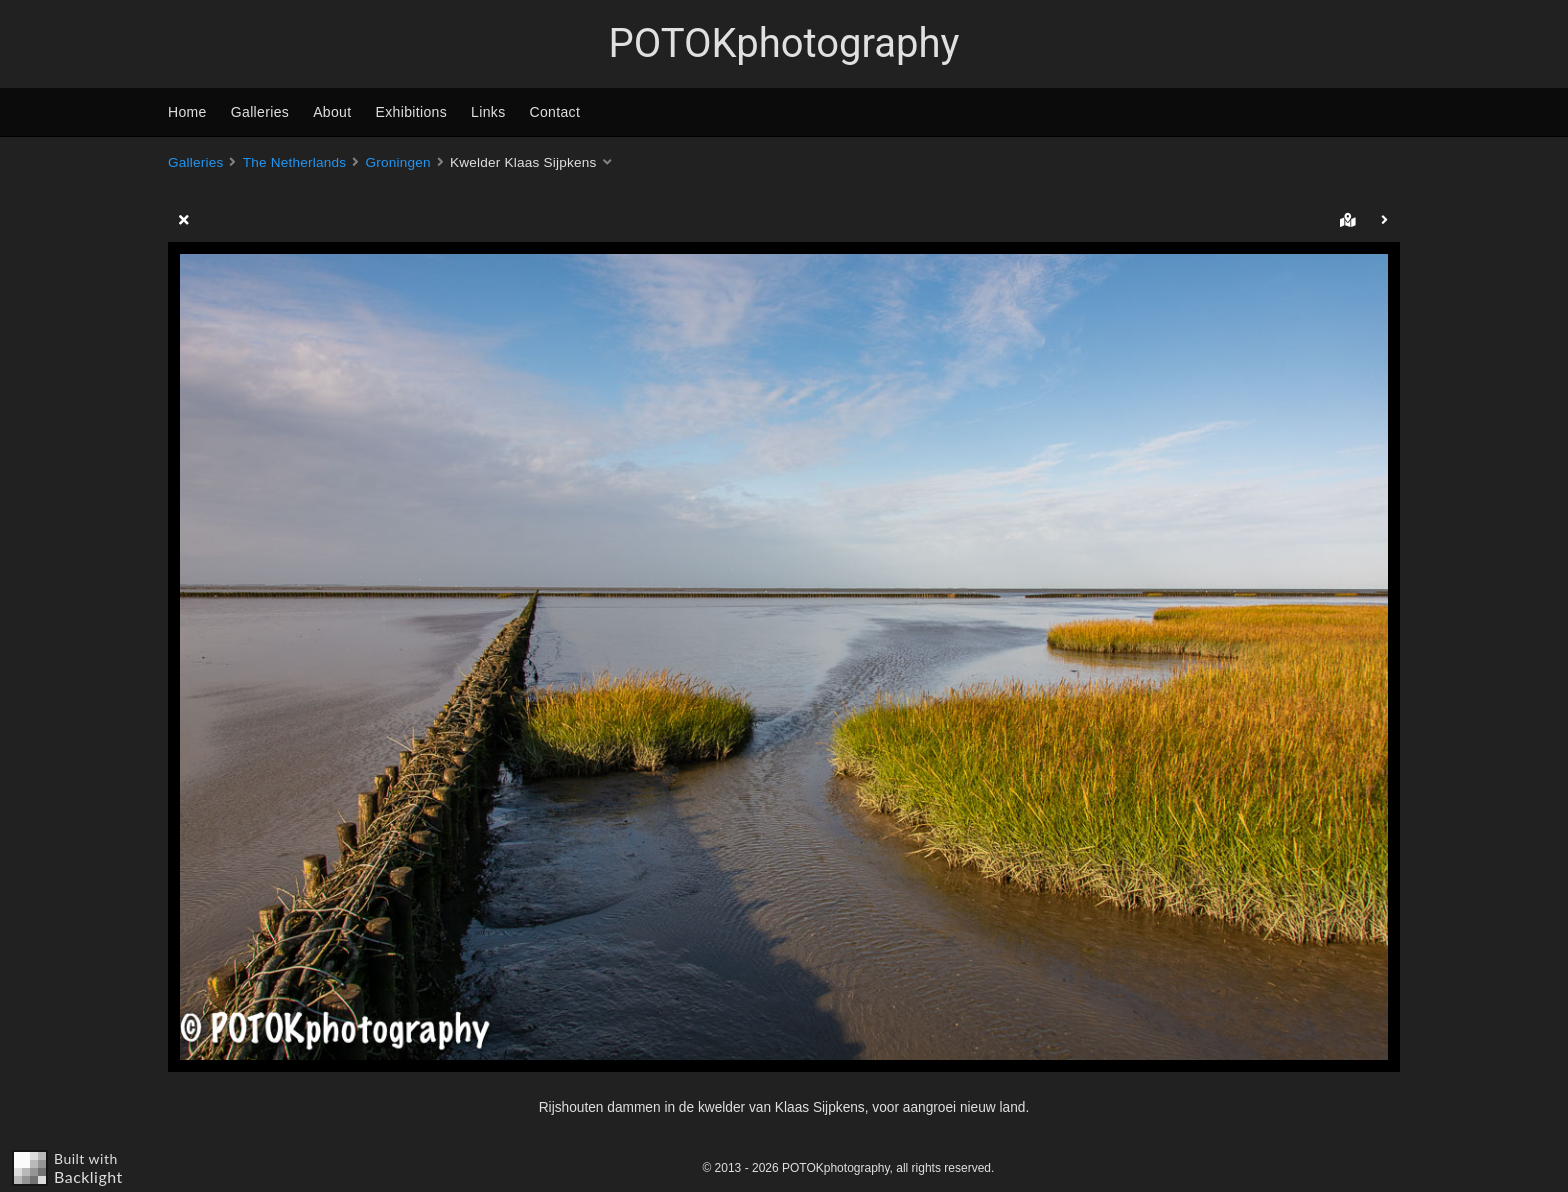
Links (488, 112)
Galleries (260, 112)
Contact (555, 112)
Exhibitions (412, 112)
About (332, 112)
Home (187, 112)
